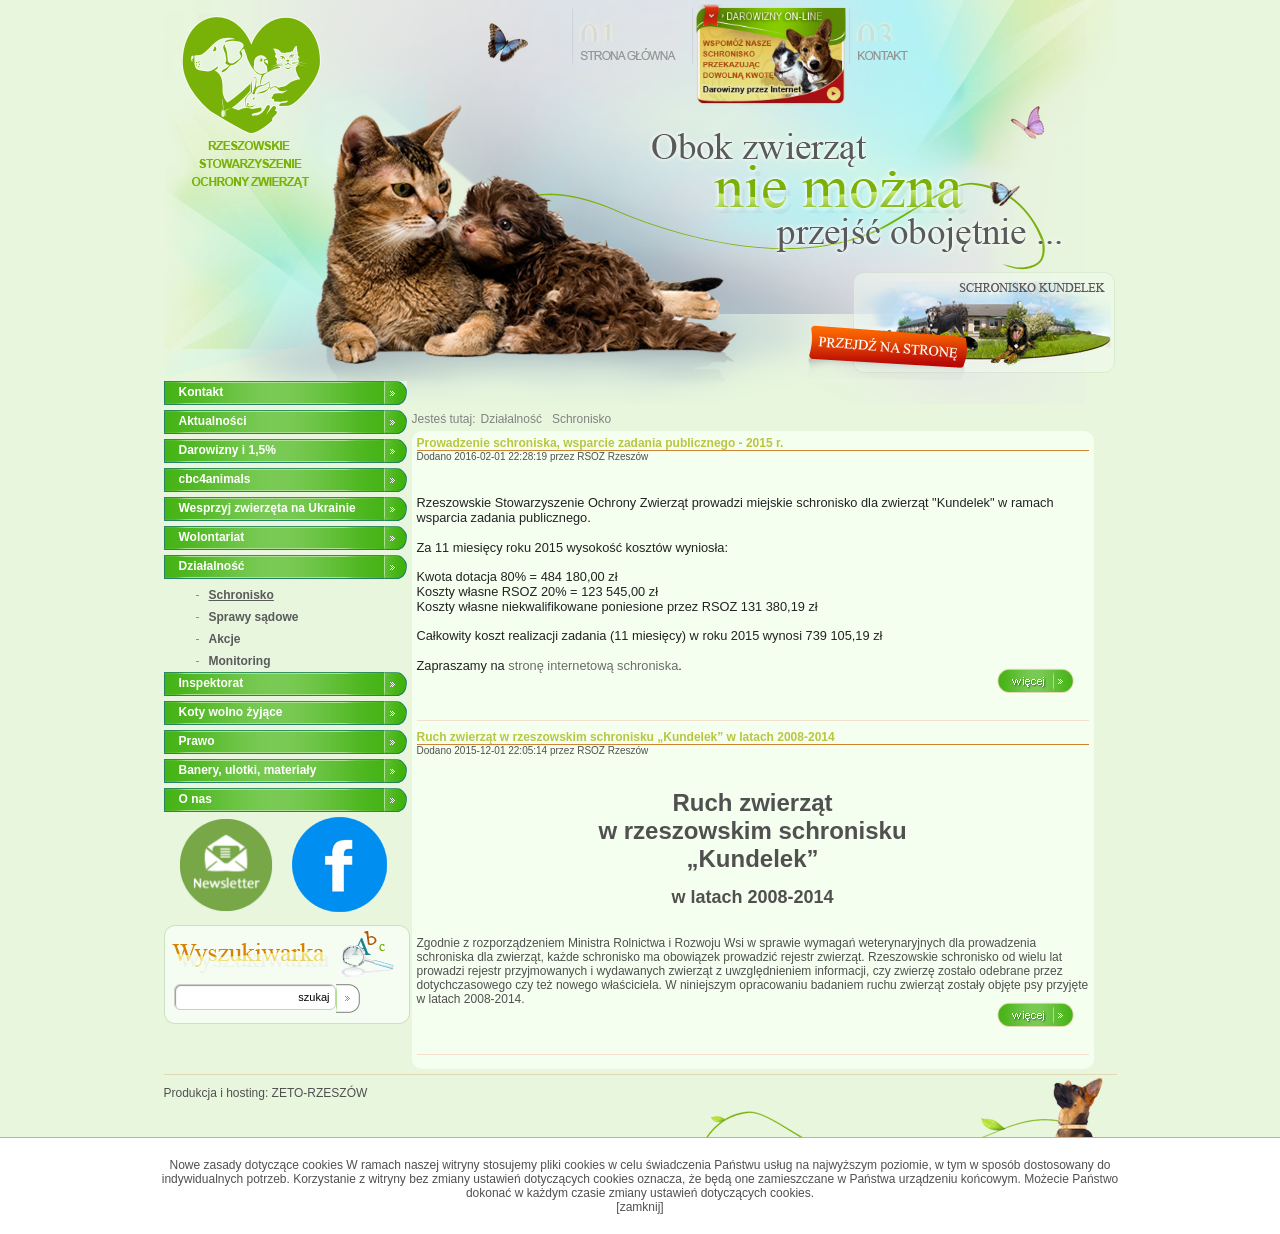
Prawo (197, 741)
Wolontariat (212, 537)
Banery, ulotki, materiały (248, 770)
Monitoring (240, 661)
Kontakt (201, 392)
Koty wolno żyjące (231, 712)
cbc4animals (215, 479)
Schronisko (241, 595)
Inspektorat (211, 683)
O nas (195, 799)
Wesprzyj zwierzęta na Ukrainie (267, 508)
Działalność (212, 566)
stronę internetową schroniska (593, 665)
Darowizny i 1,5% (227, 450)
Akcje (225, 639)
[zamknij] (639, 1207)
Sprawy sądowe (254, 617)
